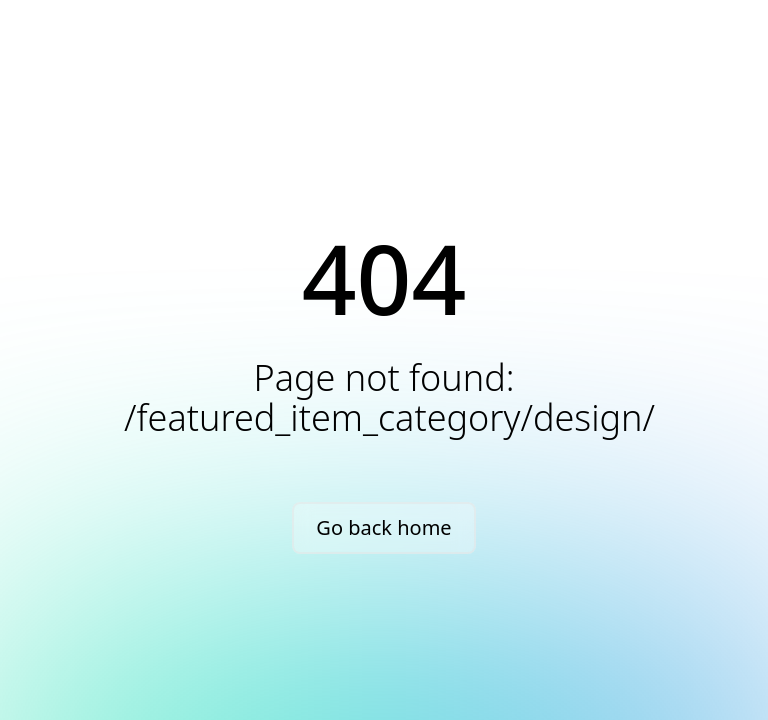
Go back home (383, 527)
